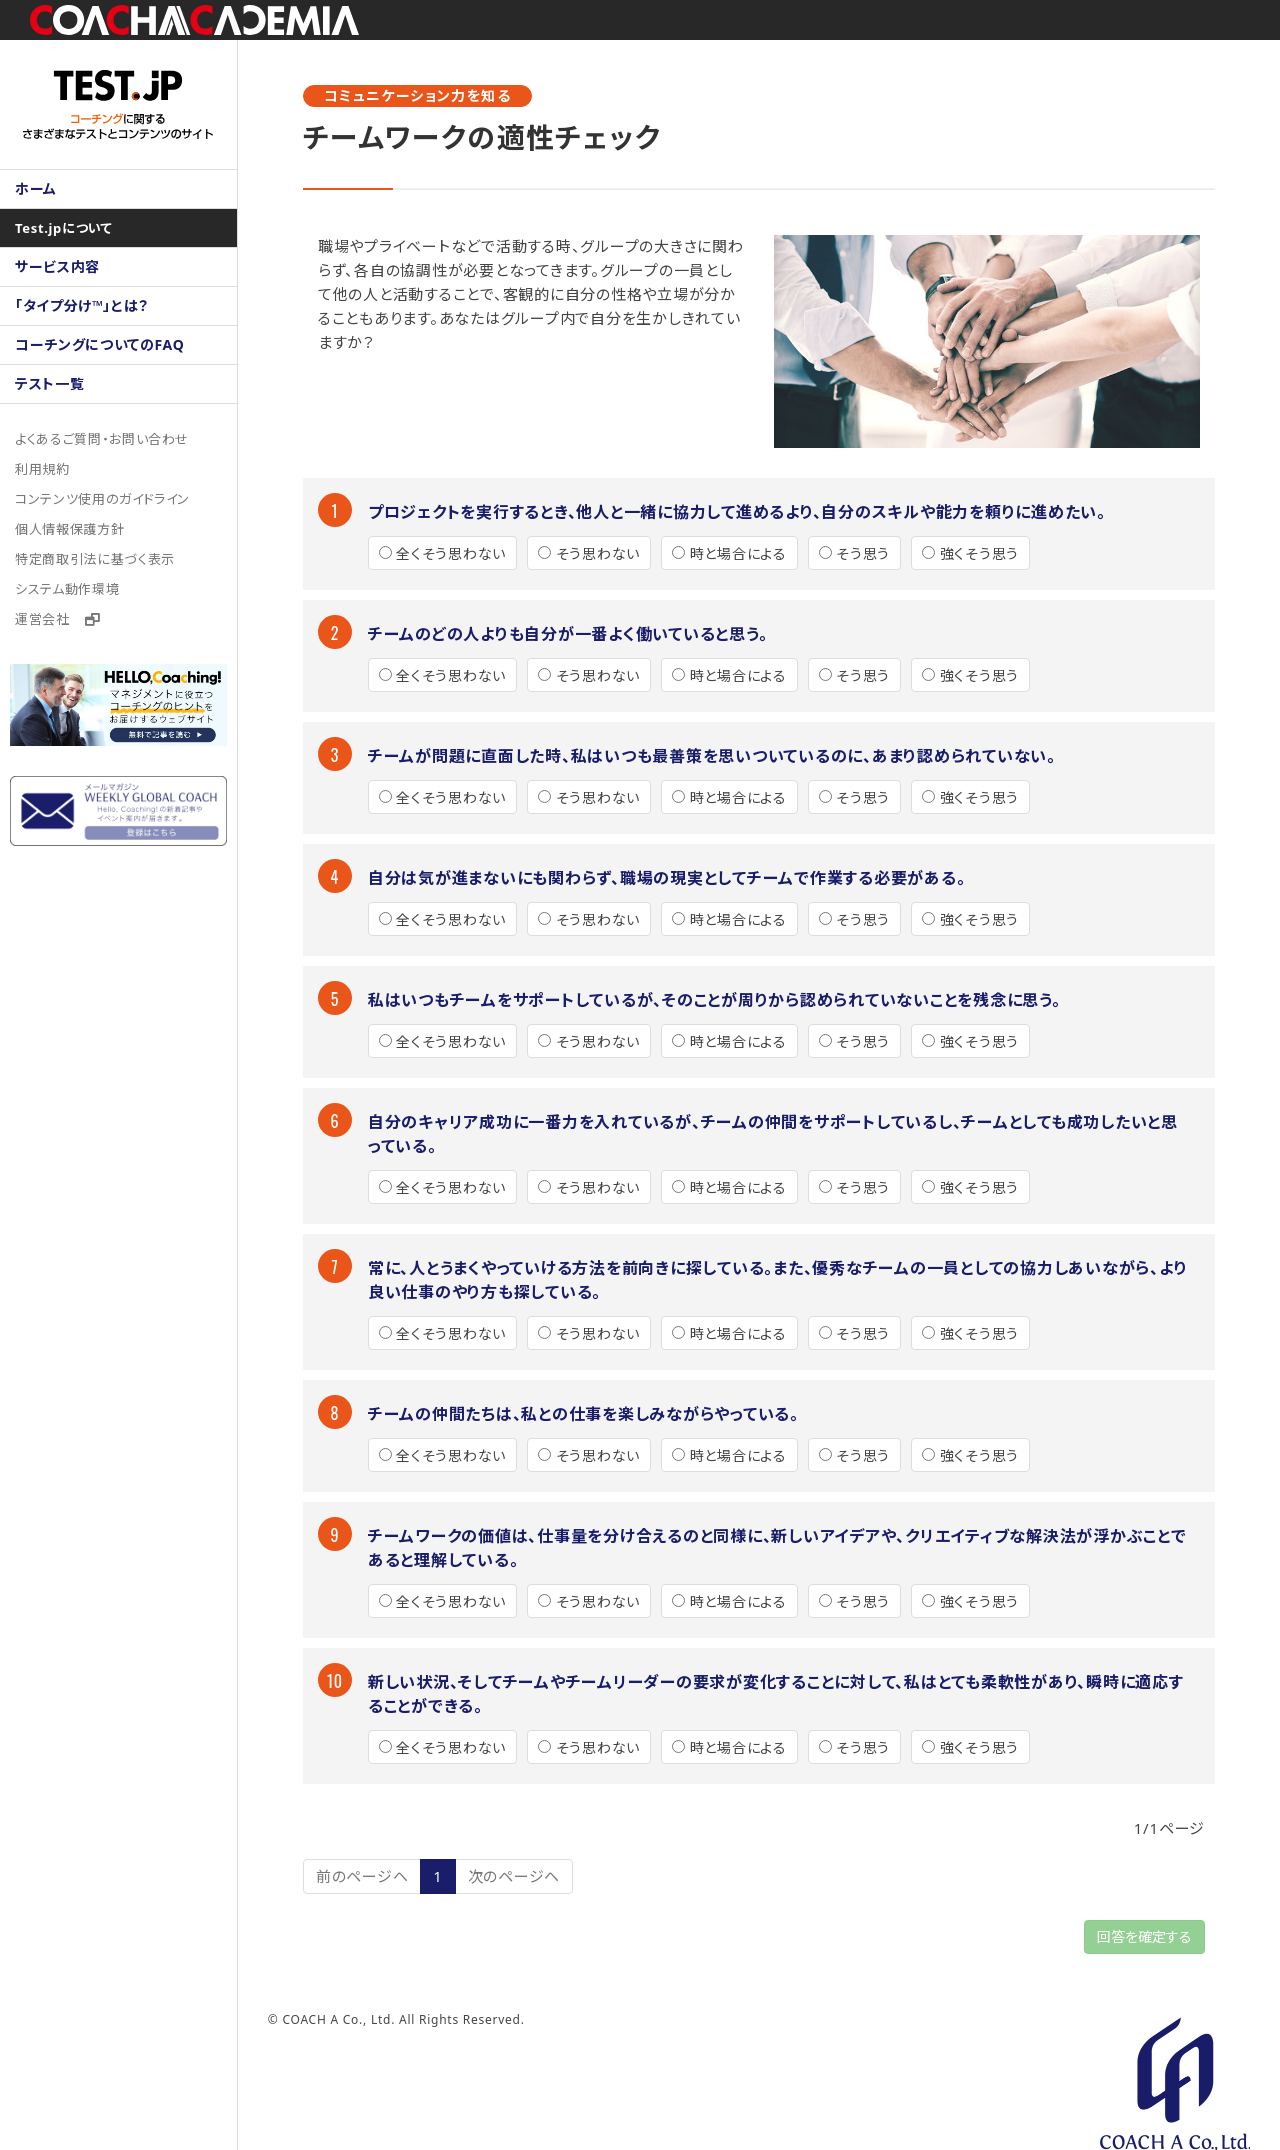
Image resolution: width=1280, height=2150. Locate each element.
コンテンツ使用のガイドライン (103, 499)
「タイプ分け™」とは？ (82, 305)
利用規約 (42, 469)
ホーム (36, 188)
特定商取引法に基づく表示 (95, 559)
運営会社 (58, 619)
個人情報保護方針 (70, 529)
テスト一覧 (50, 383)
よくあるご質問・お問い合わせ (103, 439)
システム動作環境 (67, 589)
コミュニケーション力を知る (419, 95)
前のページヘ (364, 1876)
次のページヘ (516, 1876)
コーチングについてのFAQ (100, 344)
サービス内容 (58, 266)
